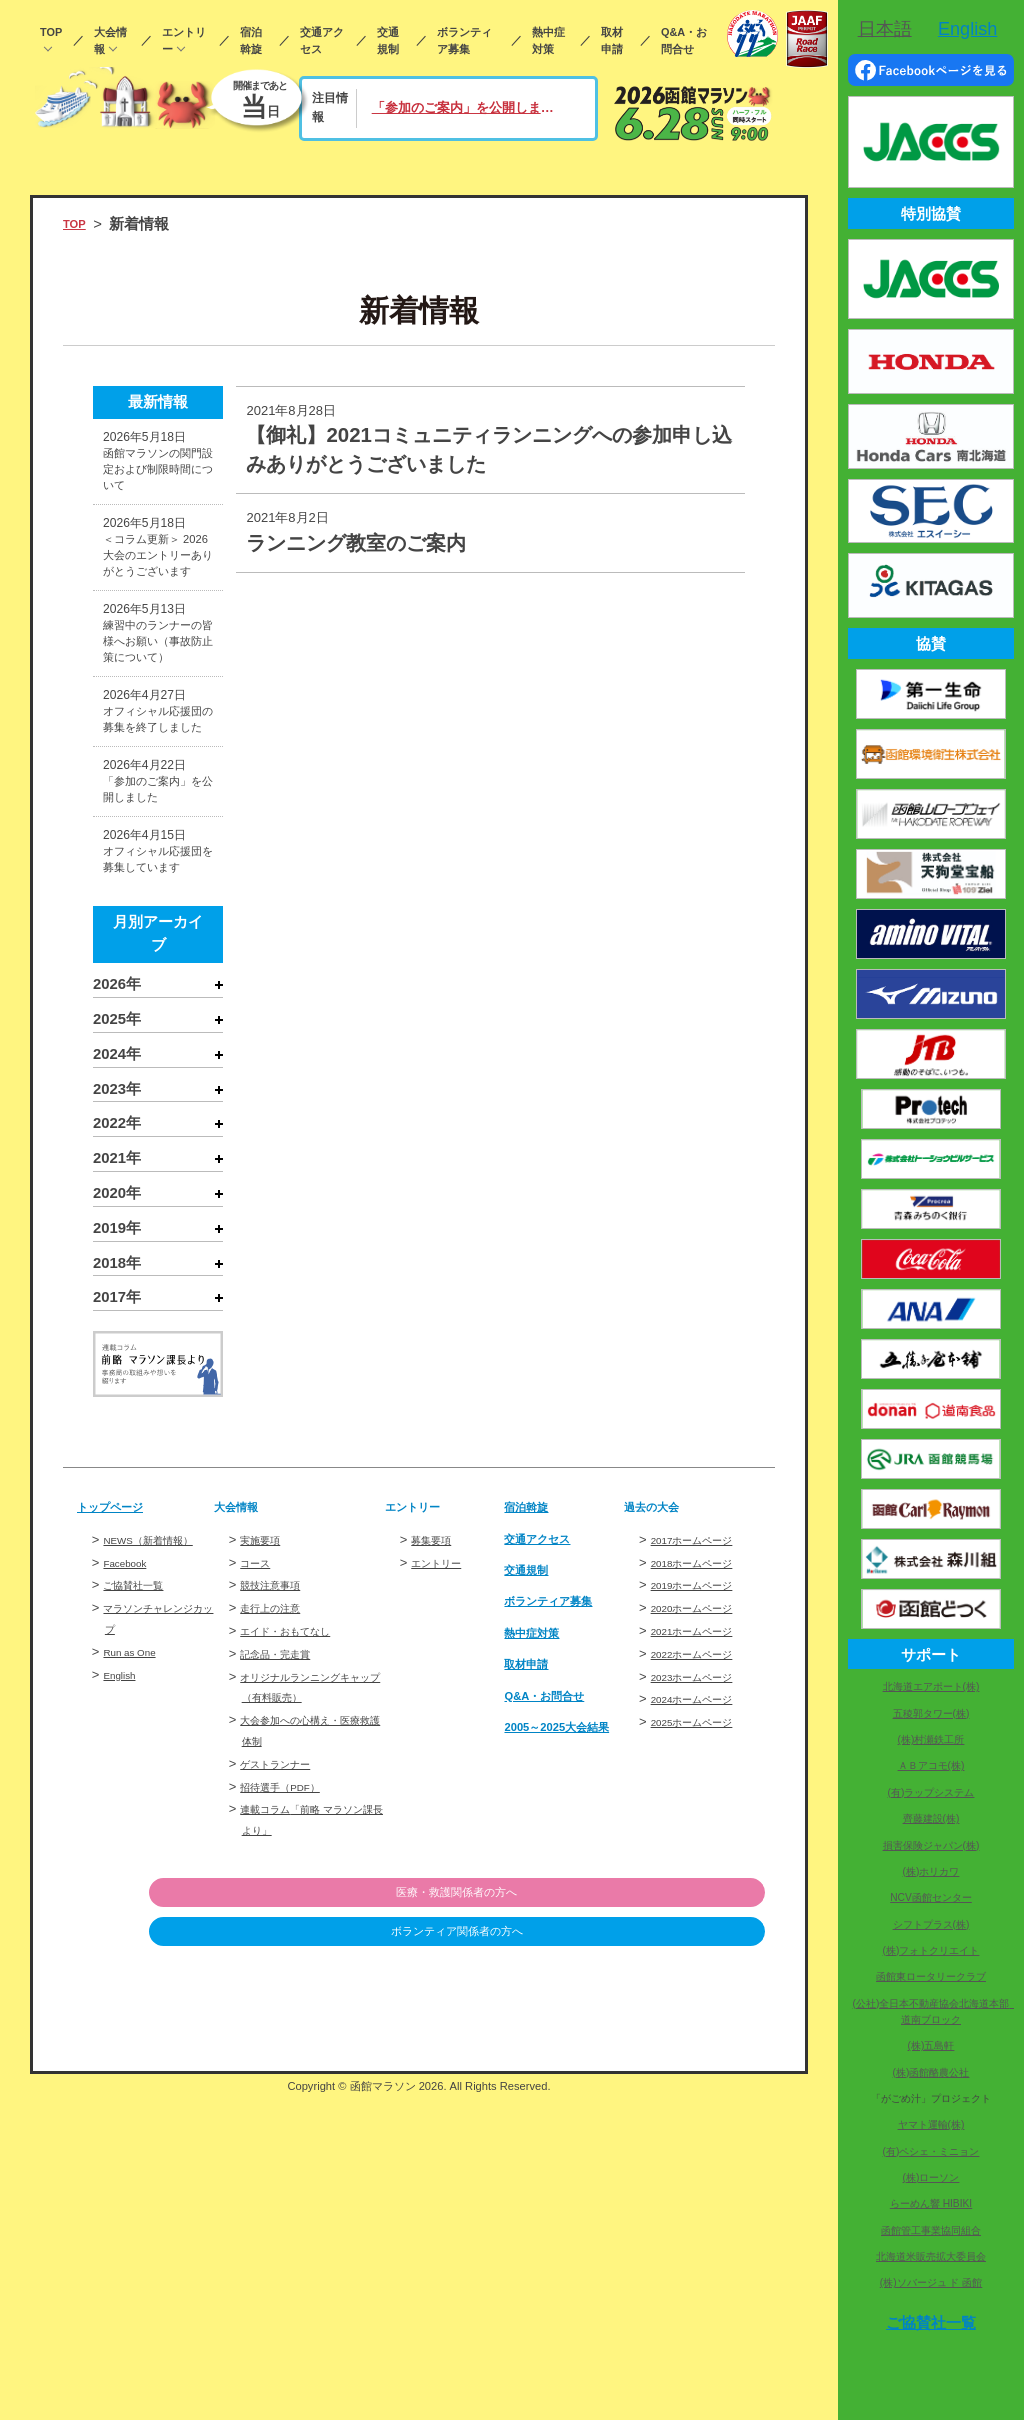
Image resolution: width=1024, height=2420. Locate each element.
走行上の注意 (279, 1908)
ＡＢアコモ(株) (931, 1765)
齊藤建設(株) (931, 1818)
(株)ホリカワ (931, 1871)
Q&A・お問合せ (684, 40)
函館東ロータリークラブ (931, 1976)
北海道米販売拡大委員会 (931, 2256)
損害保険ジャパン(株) (931, 1845)
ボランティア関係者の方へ (662, 2234)
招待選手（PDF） (292, 2087)
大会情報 (110, 40)
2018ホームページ (704, 1863)
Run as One (137, 1973)
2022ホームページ (704, 1954)
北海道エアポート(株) (931, 1686)
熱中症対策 (548, 40)
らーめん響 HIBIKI (931, 2203)
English (124, 1996)
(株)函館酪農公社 (931, 2072)
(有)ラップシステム (931, 1792)
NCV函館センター (931, 1897)
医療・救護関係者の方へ (662, 2194)
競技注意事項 (279, 1885)
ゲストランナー (285, 2064)
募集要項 (437, 1840)
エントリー (184, 40)
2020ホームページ (704, 1908)
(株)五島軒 (931, 2045)
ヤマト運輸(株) (931, 2124)
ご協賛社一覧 (142, 1906)
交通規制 (388, 40)
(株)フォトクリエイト (931, 1950)
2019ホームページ (704, 1885)
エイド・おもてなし (298, 1931)
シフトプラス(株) (931, 1924)
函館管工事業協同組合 (931, 2230)
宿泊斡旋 (251, 40)
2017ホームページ (704, 1840)
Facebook (131, 1883)
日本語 (885, 29)
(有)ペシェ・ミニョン (931, 2151)
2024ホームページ (704, 2000)
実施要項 (266, 1840)
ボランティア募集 (464, 40)
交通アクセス (322, 40)
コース (259, 1863)
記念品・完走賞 (285, 1954)
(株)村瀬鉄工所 (931, 1739)
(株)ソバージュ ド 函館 (931, 2282)
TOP (51, 32)
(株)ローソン (931, 2177)
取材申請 (612, 40)
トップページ (122, 1808)
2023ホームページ (704, 1977)
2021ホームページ (704, 1931)
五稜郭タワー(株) (931, 1713)
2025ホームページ (704, 2022)
